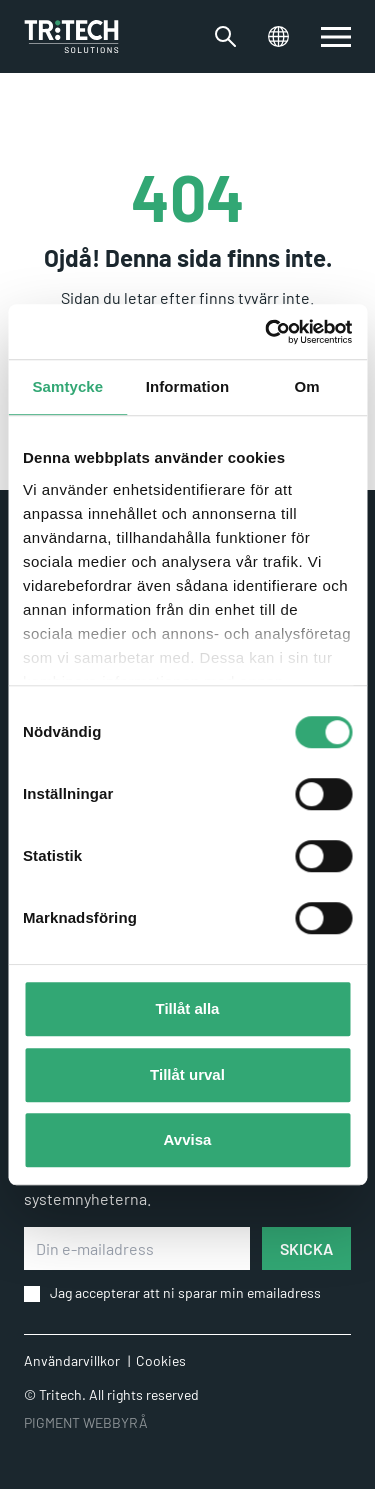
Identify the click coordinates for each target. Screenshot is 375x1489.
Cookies (161, 1360)
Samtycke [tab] (67, 386)
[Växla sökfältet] (225, 36)
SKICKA (306, 1248)
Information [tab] (188, 386)
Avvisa (188, 1139)
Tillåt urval (187, 1074)
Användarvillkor (72, 1360)
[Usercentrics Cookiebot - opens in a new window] (267, 332)
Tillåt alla (188, 1008)
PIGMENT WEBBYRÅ (86, 1422)
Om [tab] (307, 386)
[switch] (336, 37)
